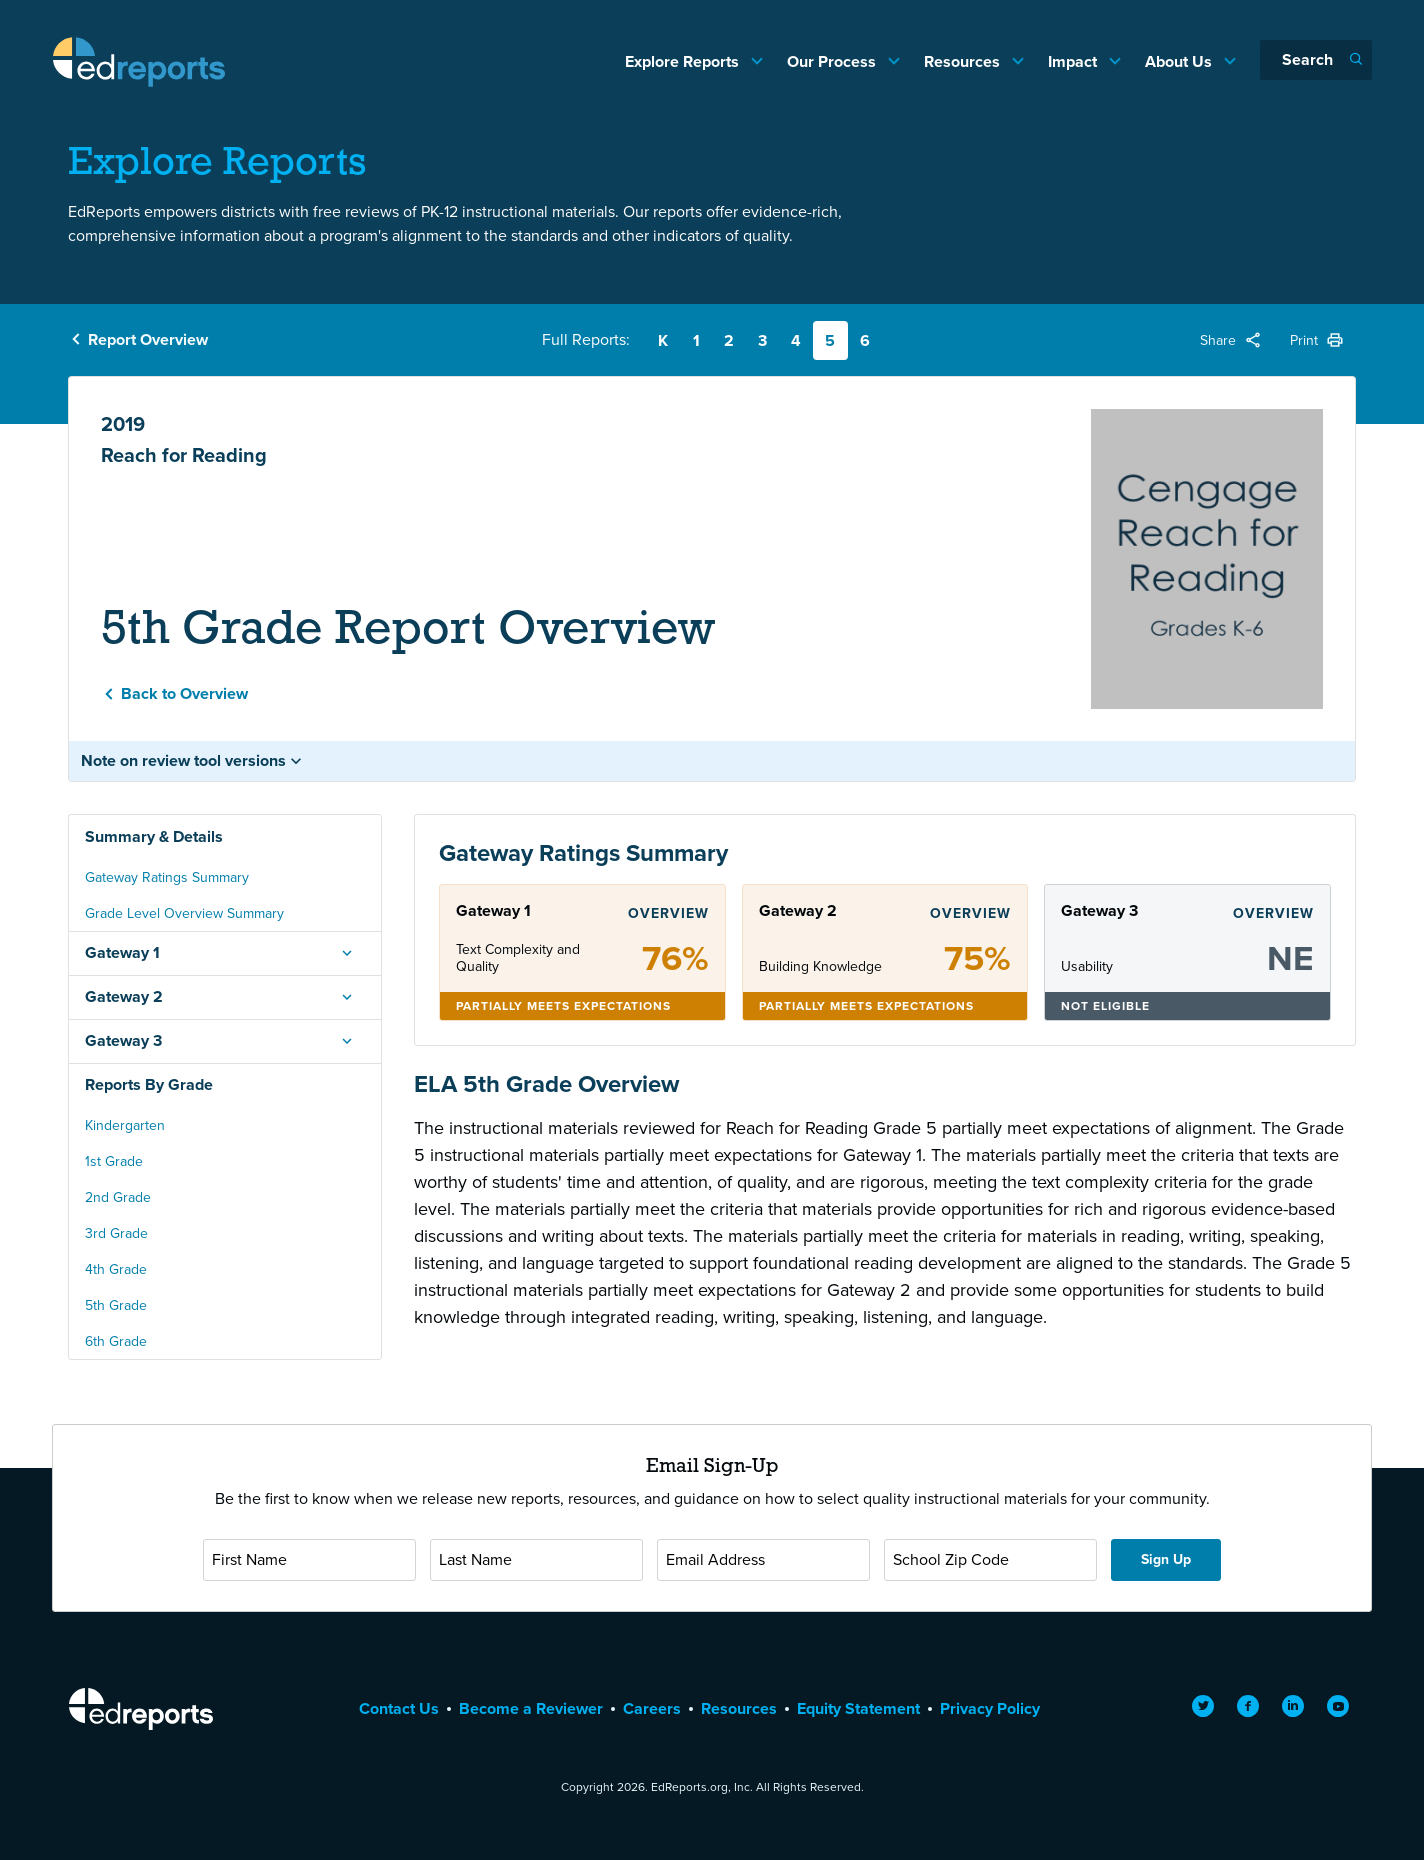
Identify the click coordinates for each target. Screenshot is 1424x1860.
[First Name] (309, 1560)
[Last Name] (536, 1560)
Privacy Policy (990, 1708)
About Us (1180, 61)
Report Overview (148, 339)
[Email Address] (763, 1560)
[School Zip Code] (990, 1560)
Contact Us (399, 1708)
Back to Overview (184, 693)
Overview (668, 913)
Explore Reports (684, 61)
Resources (964, 61)
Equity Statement (858, 1708)
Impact (1074, 61)
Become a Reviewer (531, 1708)
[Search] (1316, 60)
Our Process (833, 61)
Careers (652, 1708)
